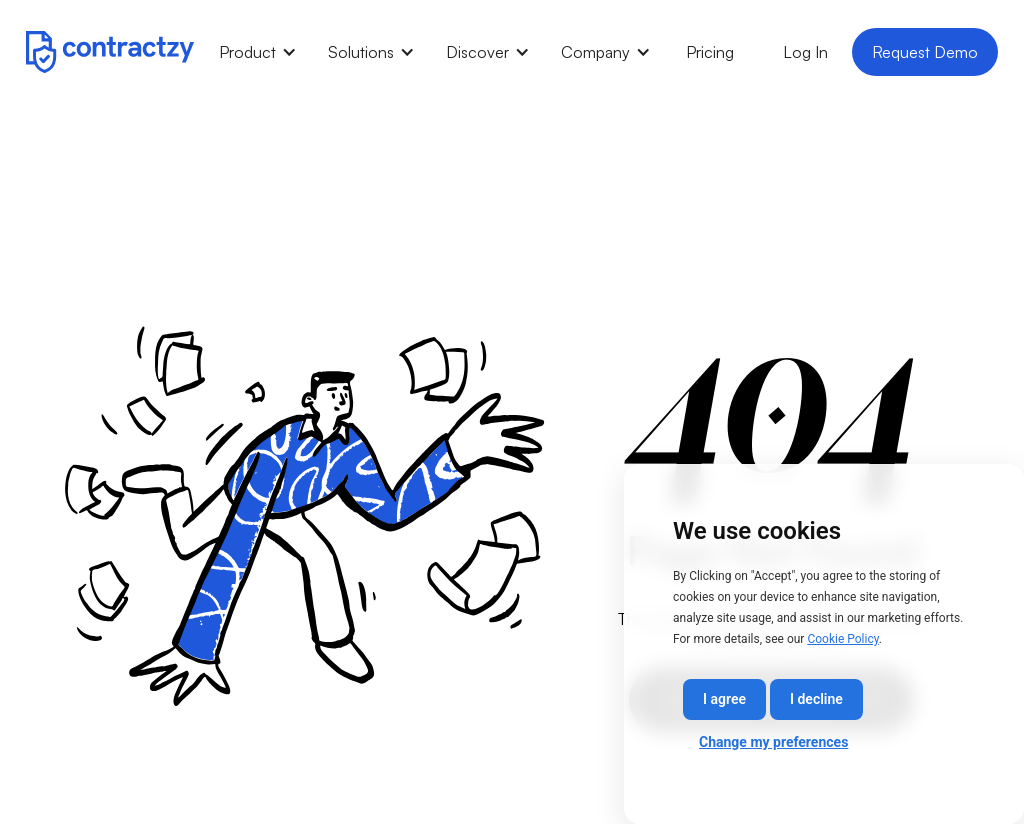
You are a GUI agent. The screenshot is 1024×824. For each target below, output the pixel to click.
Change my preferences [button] (773, 742)
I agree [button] (724, 699)
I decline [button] (816, 699)
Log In (805, 52)
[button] (257, 52)
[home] (110, 51)
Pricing (710, 52)
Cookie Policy (842, 639)
